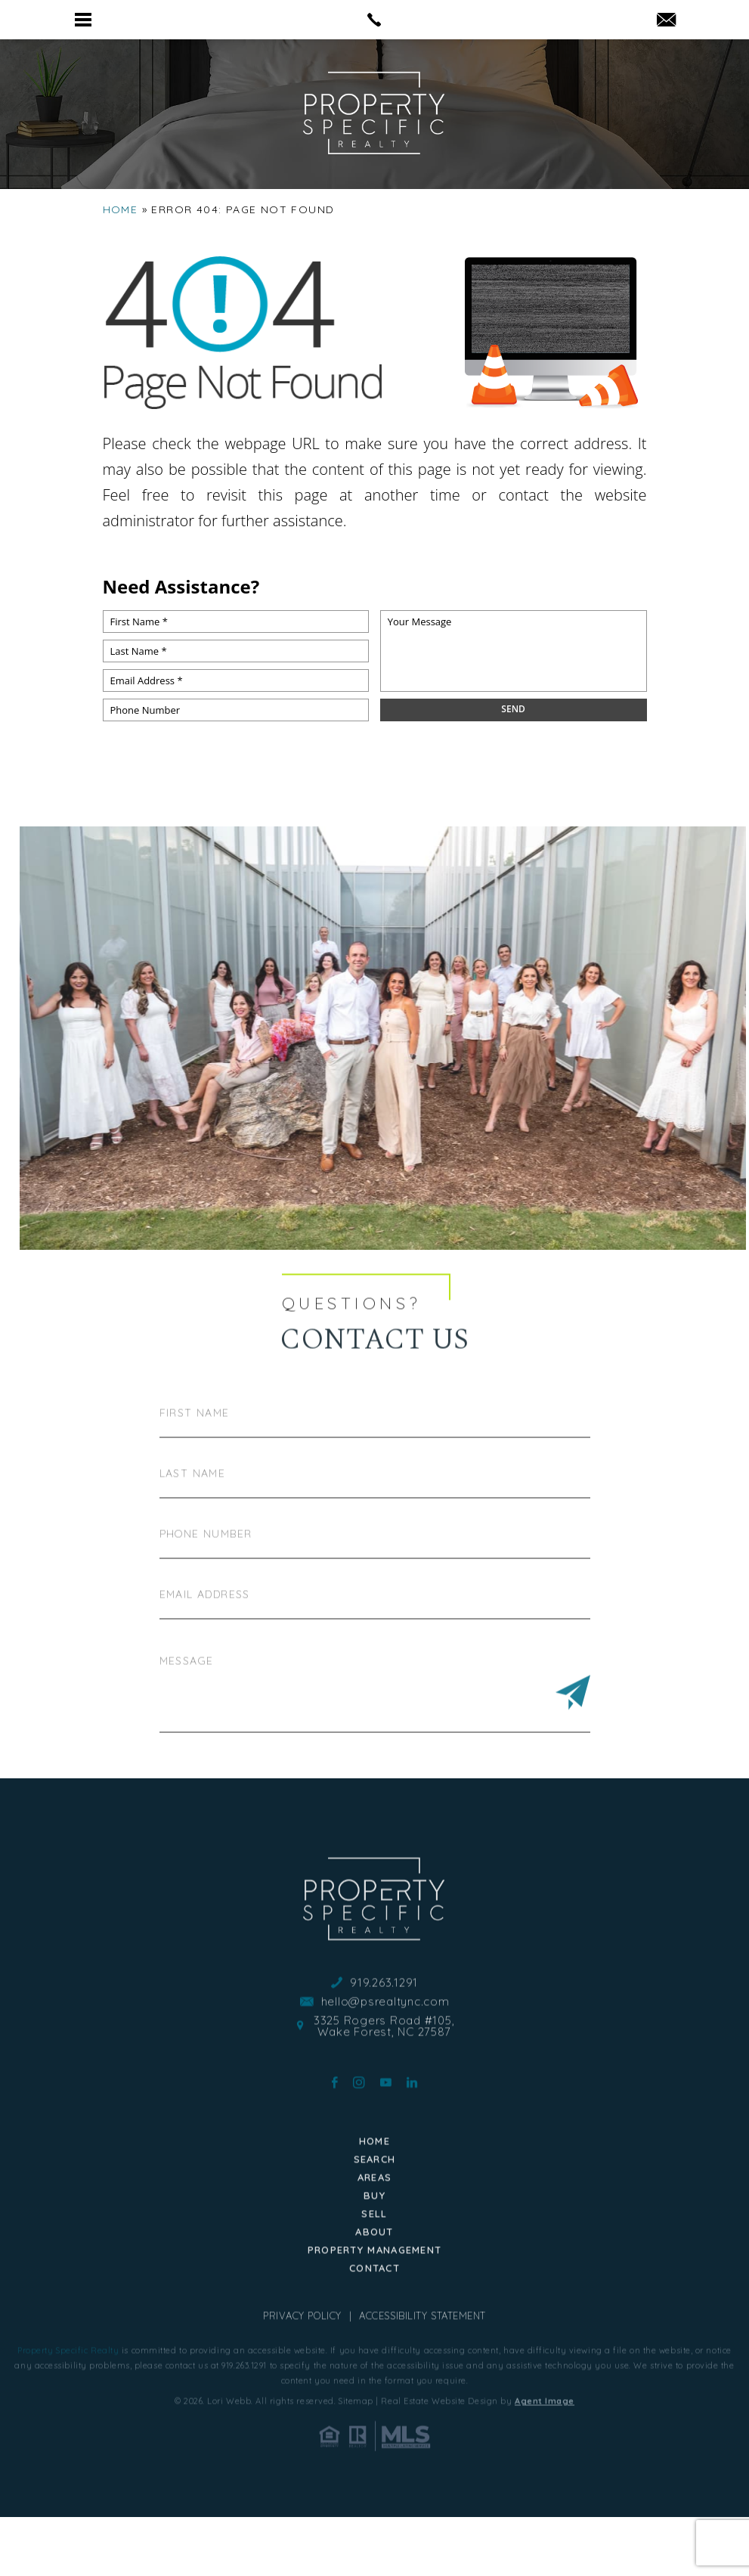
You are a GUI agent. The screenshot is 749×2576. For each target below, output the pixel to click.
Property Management (375, 2315)
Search (375, 2224)
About (374, 2297)
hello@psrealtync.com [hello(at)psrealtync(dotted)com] (385, 2066)
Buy (374, 2261)
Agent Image (544, 2466)
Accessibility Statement (422, 2381)
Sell (374, 2279)
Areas (374, 2243)
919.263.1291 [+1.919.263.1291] (384, 2048)
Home (374, 2206)
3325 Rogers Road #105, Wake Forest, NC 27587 (384, 2091)
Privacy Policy (302, 2381)
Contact (374, 2333)
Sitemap (356, 2466)
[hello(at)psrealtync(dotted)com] (666, 20)
